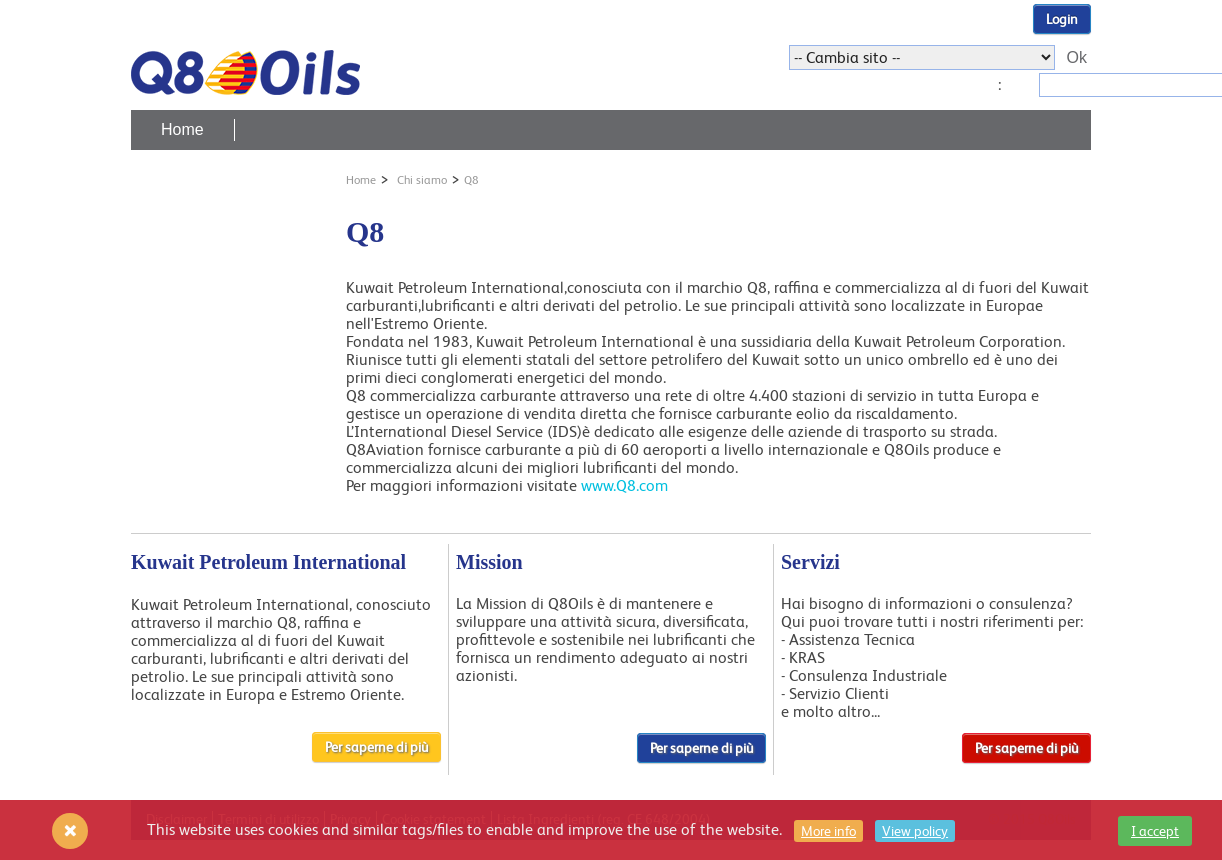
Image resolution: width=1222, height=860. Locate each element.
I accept (1155, 831)
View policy (915, 831)
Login (1062, 19)
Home (182, 129)
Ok (1077, 57)
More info (828, 831)
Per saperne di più (376, 747)
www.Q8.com (624, 485)
